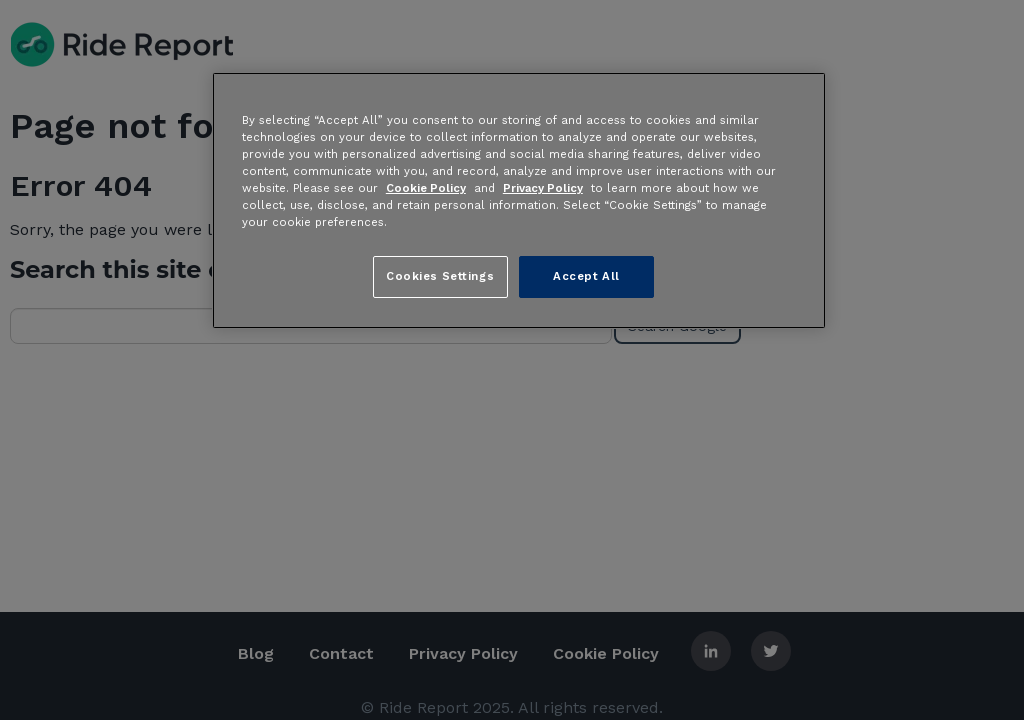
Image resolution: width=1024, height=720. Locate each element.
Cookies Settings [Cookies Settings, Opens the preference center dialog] (440, 276)
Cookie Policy (426, 188)
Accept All (586, 276)
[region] (519, 200)
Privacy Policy (543, 188)
